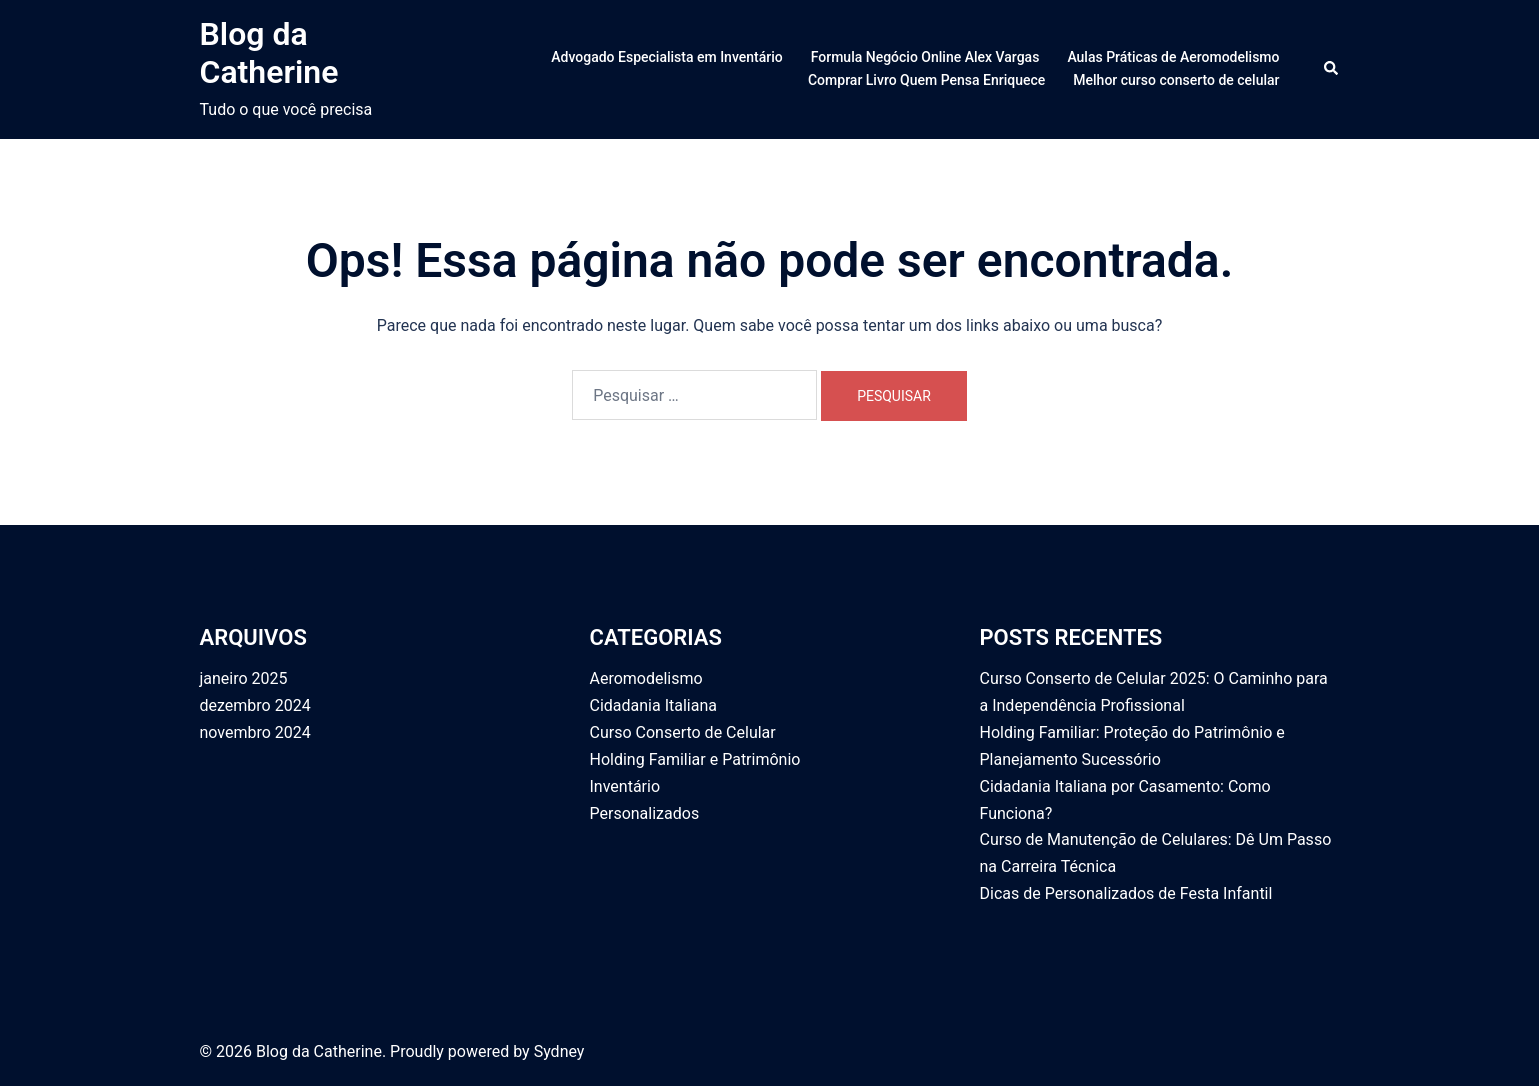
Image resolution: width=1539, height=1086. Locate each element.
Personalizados (645, 813)
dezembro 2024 (255, 705)
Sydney (559, 1051)
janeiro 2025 (244, 678)
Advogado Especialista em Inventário (666, 57)
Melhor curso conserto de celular (1176, 80)
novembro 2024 (255, 732)
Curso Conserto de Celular (683, 732)
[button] (1332, 69)
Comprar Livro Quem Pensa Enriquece (926, 80)
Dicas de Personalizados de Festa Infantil (1126, 893)
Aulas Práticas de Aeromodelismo (1173, 57)
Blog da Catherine (269, 53)
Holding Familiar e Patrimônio (695, 759)
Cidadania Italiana (653, 705)
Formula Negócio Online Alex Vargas (925, 57)
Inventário (625, 786)
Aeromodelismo (646, 678)
